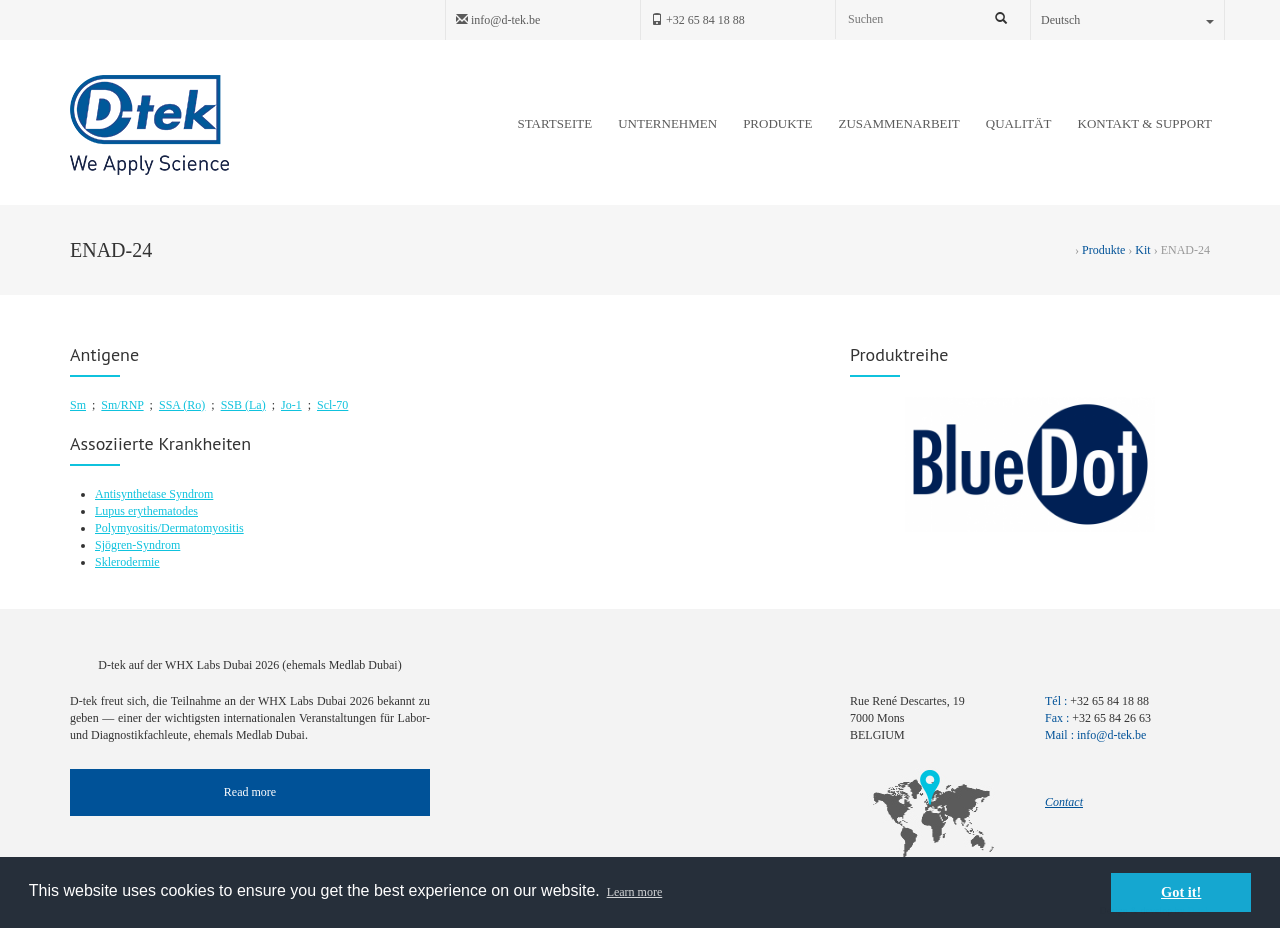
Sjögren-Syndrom (137, 545)
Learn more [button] (635, 892)
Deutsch (1127, 20)
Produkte (1103, 250)
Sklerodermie (127, 562)
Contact (1064, 802)
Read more (250, 792)
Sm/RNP (122, 405)
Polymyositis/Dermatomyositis (169, 528)
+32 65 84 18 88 (698, 20)
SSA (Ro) (182, 405)
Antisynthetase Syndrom (154, 494)
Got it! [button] (1181, 892)
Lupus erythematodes (146, 511)
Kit (1142, 250)
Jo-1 (291, 405)
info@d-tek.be (498, 20)
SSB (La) (243, 405)
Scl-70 (332, 405)
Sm (78, 405)
